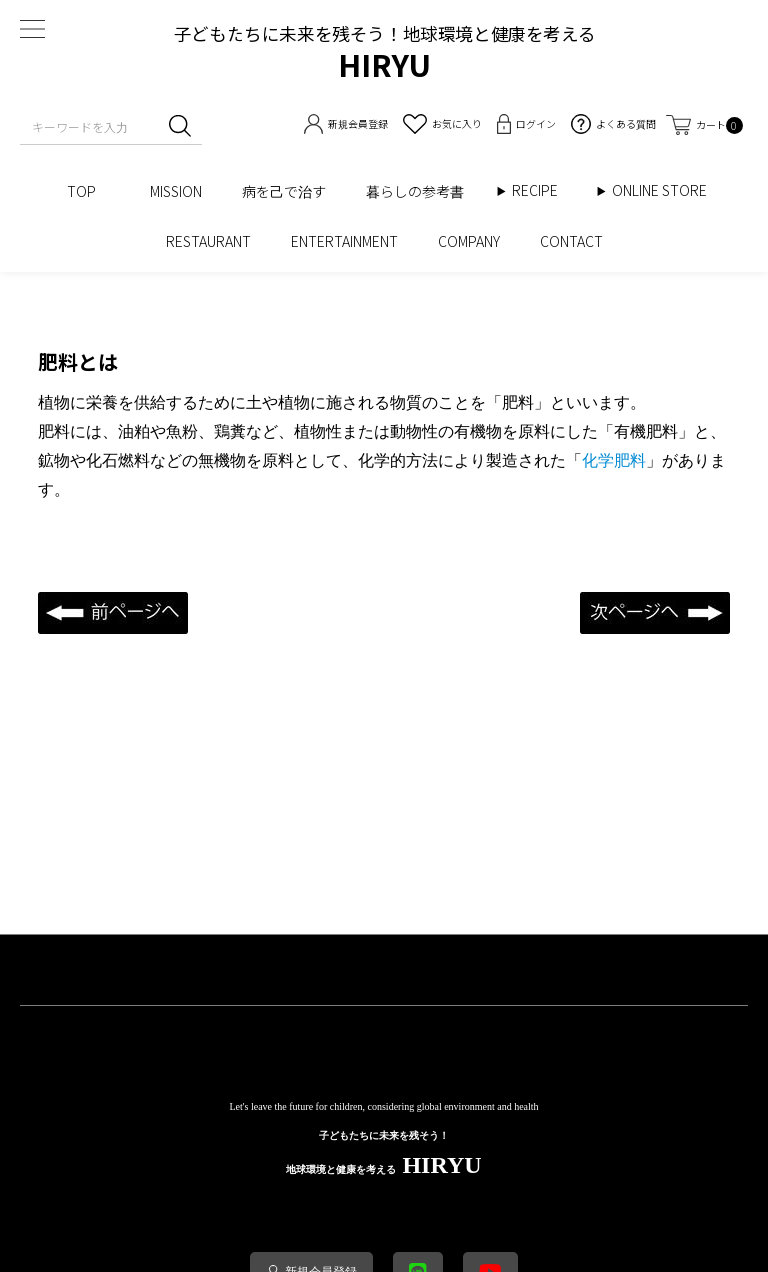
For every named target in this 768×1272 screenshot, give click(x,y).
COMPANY (469, 241)
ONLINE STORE (666, 190)
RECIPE (542, 190)
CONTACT (571, 241)
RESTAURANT (208, 241)
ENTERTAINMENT (344, 241)
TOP (88, 191)
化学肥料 (614, 460)
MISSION (176, 191)
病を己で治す (284, 191)
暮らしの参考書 (422, 191)
